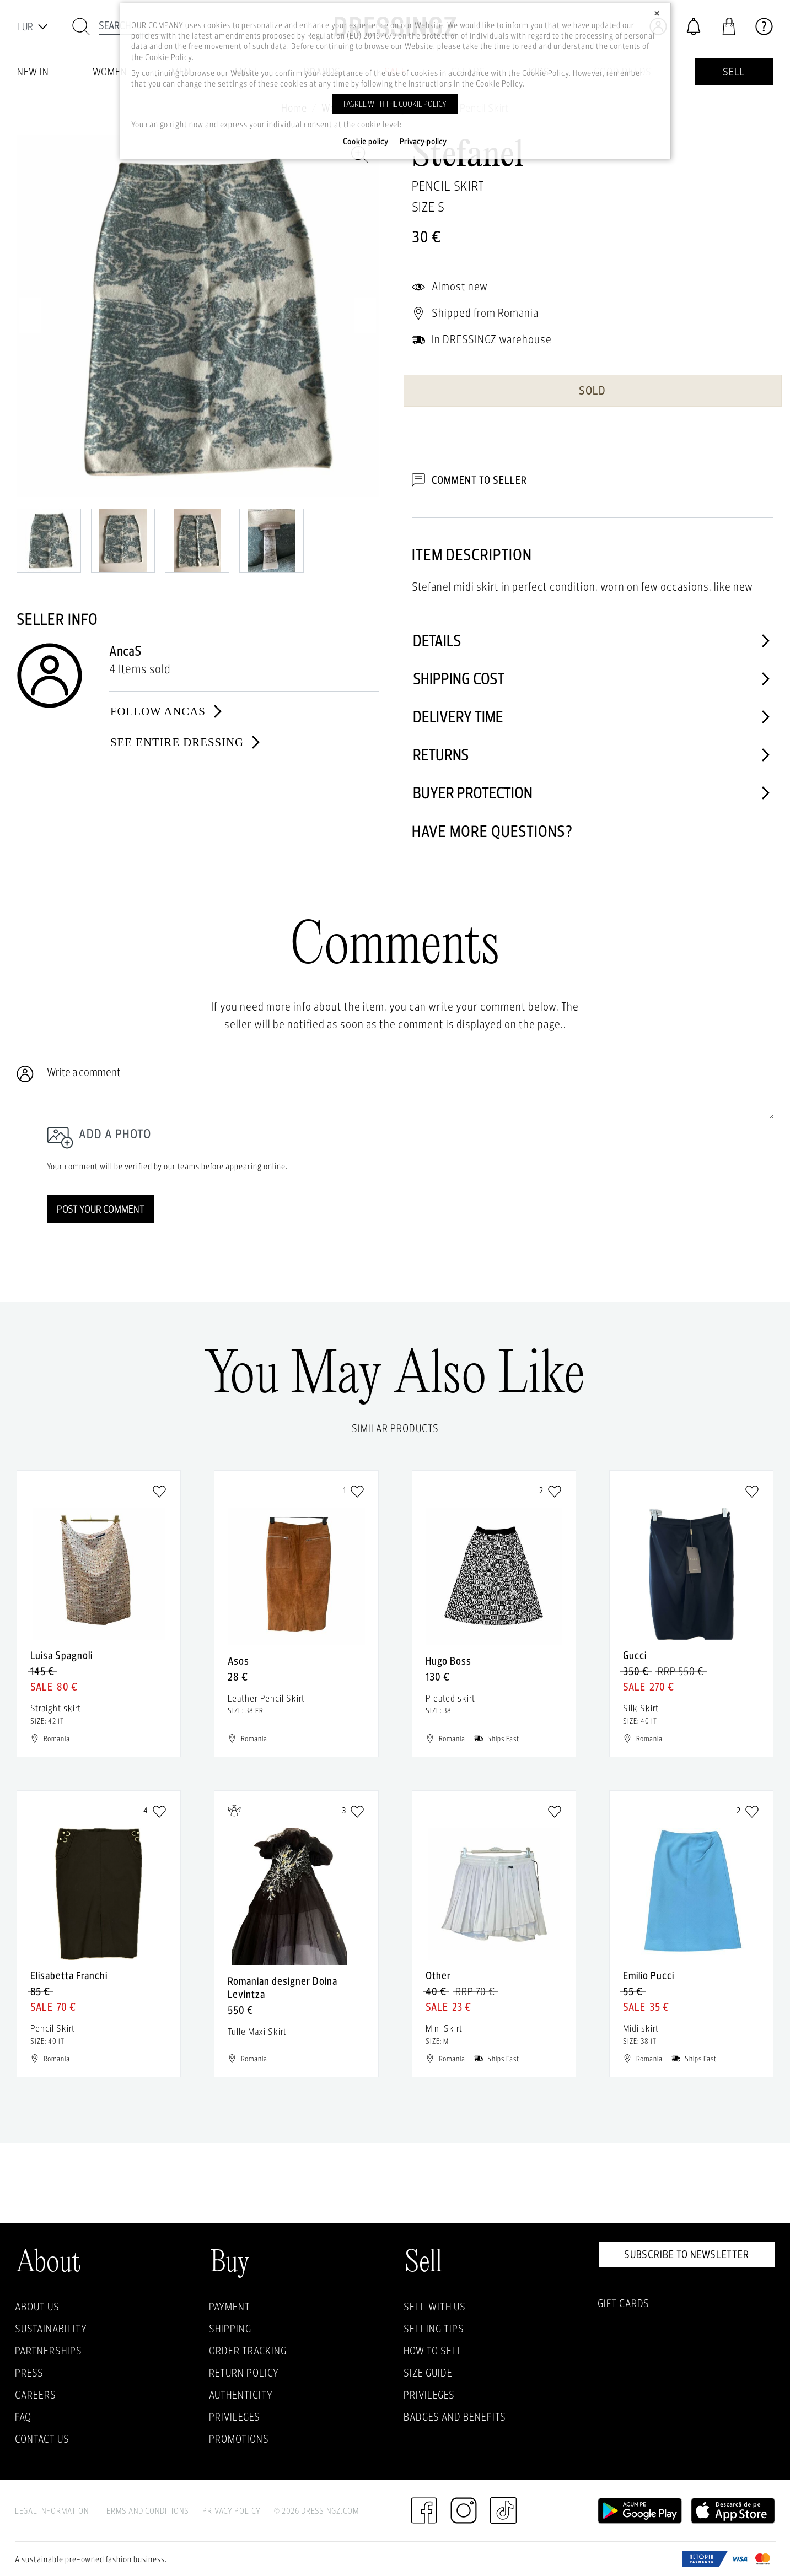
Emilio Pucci (648, 1975)
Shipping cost (593, 678)
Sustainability (51, 2328)
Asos (238, 1660)
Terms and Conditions (145, 2510)
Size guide (428, 2372)
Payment (229, 2306)
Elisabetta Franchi (69, 1975)
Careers (35, 2394)
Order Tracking (248, 2350)
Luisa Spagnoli (61, 1655)
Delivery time (593, 717)
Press (29, 2372)
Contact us (42, 2438)
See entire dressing (186, 742)
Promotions (239, 2438)
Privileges (234, 2416)
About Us (37, 2306)
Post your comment (100, 1209)
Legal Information (52, 2510)
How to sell (433, 2350)
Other (438, 1975)
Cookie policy (366, 142)
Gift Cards (623, 2303)
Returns (593, 755)
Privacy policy (423, 142)
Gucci (635, 1655)
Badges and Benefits (455, 2416)
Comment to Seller (469, 480)
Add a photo (115, 1134)
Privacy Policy (231, 2510)
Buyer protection (593, 793)
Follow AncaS (167, 711)
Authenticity (241, 2394)
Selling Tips (434, 2328)
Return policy (244, 2372)
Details (593, 640)
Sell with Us (435, 2306)
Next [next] (365, 315)
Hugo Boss (448, 1660)
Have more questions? (492, 831)
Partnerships (48, 2350)
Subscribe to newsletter (686, 2254)
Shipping (230, 2328)
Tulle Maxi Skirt (257, 2031)
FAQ (23, 2416)
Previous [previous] (30, 315)
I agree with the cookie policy (395, 104)
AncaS (125, 651)
